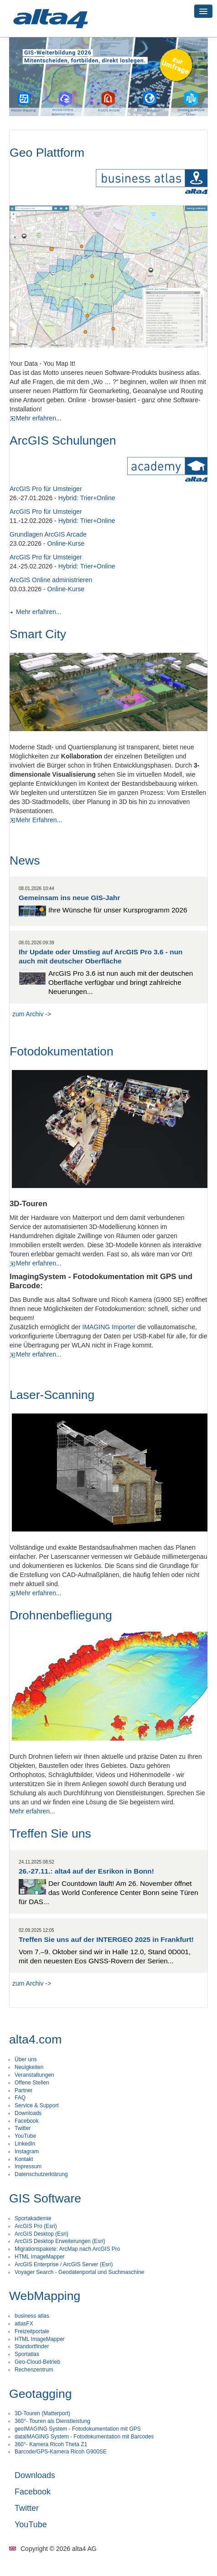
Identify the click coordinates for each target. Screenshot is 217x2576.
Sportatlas (27, 2354)
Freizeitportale (32, 2331)
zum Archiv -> (31, 1014)
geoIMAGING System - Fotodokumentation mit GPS (78, 2429)
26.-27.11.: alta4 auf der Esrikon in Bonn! (86, 1871)
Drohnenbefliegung (61, 1615)
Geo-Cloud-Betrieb (37, 2362)
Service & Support (37, 2105)
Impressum (28, 2166)
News (25, 860)
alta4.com (35, 2039)
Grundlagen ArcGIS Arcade (48, 534)
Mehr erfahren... (36, 418)
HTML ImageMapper (40, 2256)
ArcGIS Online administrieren (51, 580)
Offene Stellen (32, 2082)
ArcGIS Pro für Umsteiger (46, 488)
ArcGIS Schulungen (63, 440)
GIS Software (45, 2198)
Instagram (27, 2151)
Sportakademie (33, 2218)
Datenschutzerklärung (41, 2174)
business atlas (32, 2316)
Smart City (38, 634)
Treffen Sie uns (50, 1833)
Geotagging (40, 2394)
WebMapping (44, 2296)
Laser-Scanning (52, 1395)
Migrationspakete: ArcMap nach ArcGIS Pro (67, 2249)
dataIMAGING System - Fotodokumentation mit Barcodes (84, 2436)
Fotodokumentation (62, 1051)
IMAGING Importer (109, 1327)
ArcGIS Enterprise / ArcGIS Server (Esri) (64, 2264)
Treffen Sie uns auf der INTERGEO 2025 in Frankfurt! (106, 1939)
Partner (23, 2090)
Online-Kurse (66, 543)
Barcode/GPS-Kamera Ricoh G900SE (61, 2451)
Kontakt (24, 2159)
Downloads (28, 2113)
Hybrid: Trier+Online (86, 498)
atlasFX (24, 2323)
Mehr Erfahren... (36, 820)
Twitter (23, 2128)
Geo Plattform (47, 152)
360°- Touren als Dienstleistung (52, 2421)
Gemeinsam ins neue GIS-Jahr (69, 897)
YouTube (25, 2136)
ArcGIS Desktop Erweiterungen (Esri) (60, 2241)
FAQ (20, 2098)
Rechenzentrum (34, 2369)
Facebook (27, 2121)
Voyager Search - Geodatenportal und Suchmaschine (79, 2272)
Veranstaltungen (34, 2075)
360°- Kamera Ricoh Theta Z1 (51, 2444)
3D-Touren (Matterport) (42, 2413)
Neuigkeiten (29, 2067)
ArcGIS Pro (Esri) (36, 2226)
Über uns (26, 2059)
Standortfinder (32, 2346)
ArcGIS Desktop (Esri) (41, 2234)
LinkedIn (25, 2144)
